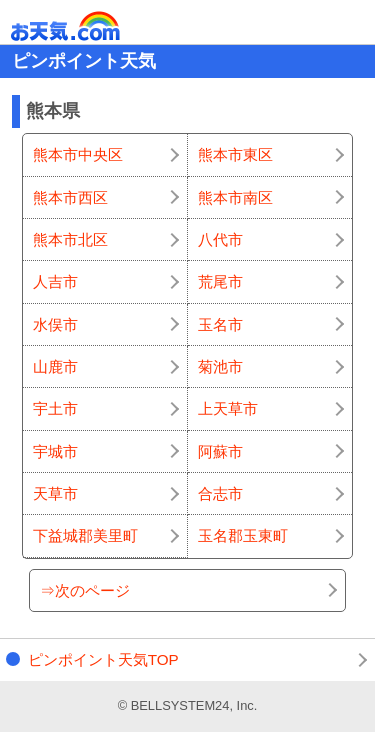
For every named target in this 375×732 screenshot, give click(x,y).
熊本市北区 (70, 239)
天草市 (55, 493)
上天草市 (228, 408)
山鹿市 (55, 366)
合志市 (220, 493)
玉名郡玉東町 (243, 535)
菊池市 (220, 366)
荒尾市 (220, 281)
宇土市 (55, 408)
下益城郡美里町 (85, 535)
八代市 (220, 239)
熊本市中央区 (78, 154)
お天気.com (94, 26)
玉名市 (220, 324)
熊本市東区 (235, 154)
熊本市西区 (70, 197)
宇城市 (55, 451)
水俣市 (55, 324)
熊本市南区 (235, 197)
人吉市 (55, 281)
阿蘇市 (220, 451)
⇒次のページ (85, 590)
